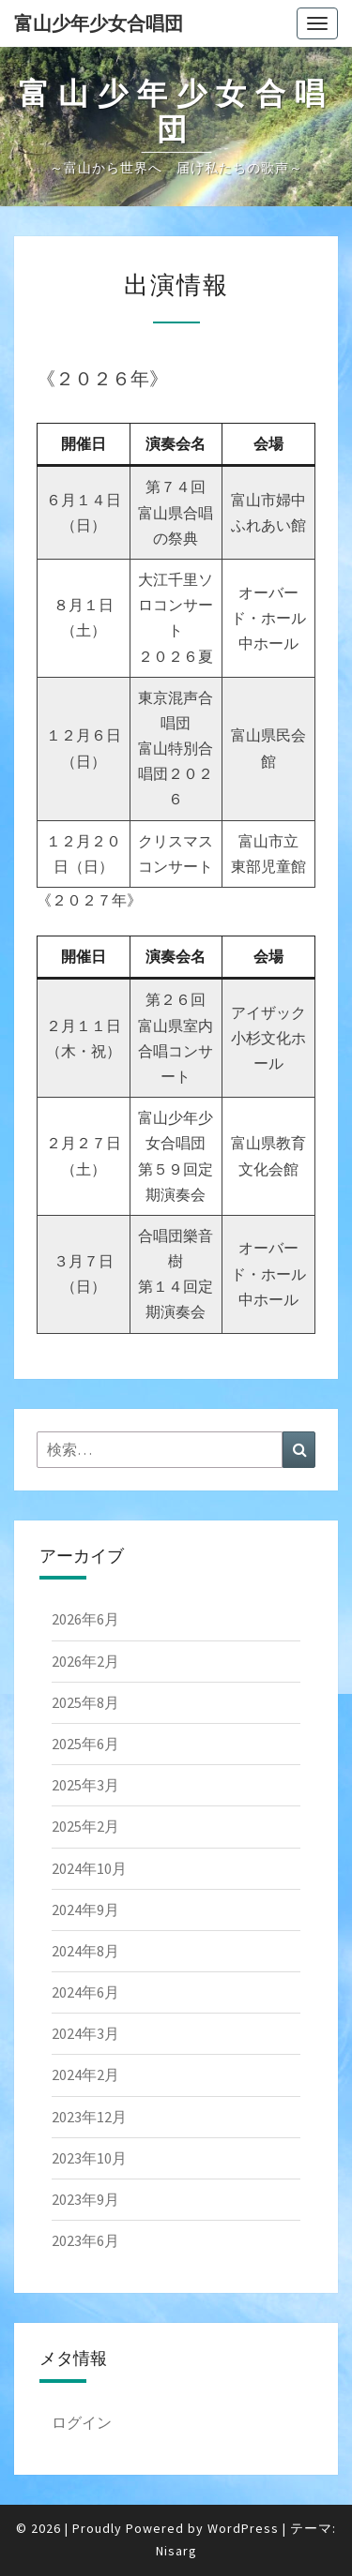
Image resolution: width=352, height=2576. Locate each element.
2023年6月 (85, 2240)
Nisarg (176, 2550)
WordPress (243, 2528)
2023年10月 (89, 2158)
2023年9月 (85, 2199)
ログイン (82, 2422)
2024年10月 (89, 1868)
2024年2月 (85, 2074)
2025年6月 (85, 1743)
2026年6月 (85, 1619)
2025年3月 (85, 1784)
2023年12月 (89, 2116)
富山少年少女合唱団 (98, 23)
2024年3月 (85, 2033)
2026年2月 (85, 1661)
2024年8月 (85, 1950)
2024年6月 (85, 1992)
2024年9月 (85, 1909)
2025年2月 (85, 1826)
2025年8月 (85, 1702)
